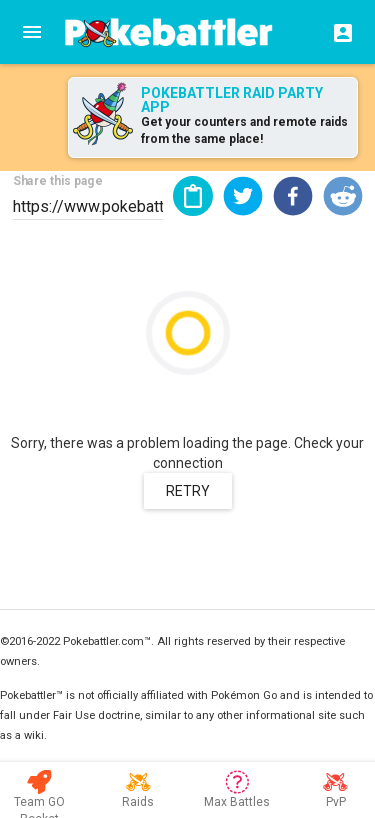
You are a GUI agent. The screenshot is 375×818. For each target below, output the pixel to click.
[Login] (337, 32)
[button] (243, 196)
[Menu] (32, 32)
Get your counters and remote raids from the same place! (244, 130)
